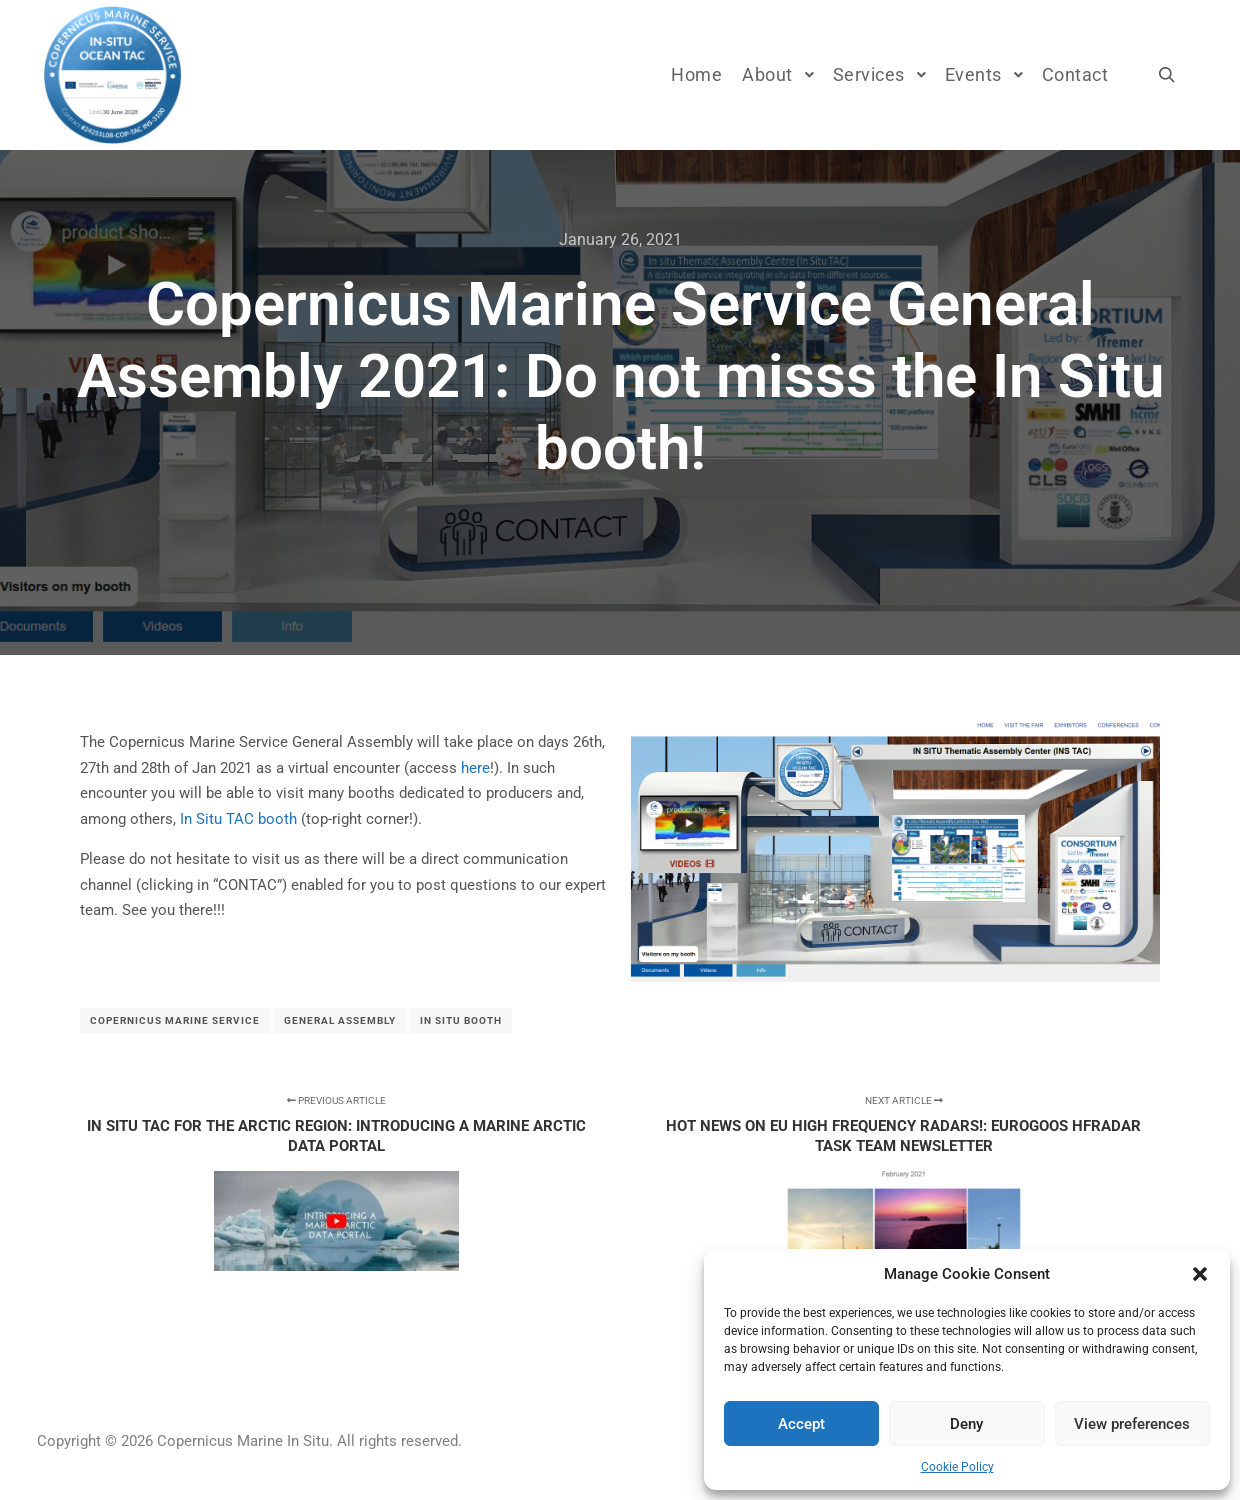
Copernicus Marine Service (175, 1020)
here (475, 768)
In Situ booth (461, 1020)
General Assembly (340, 1020)
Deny (966, 1424)
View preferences (1132, 1424)
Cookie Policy (957, 1467)
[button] (1200, 1274)
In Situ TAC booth (238, 819)
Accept (801, 1424)
